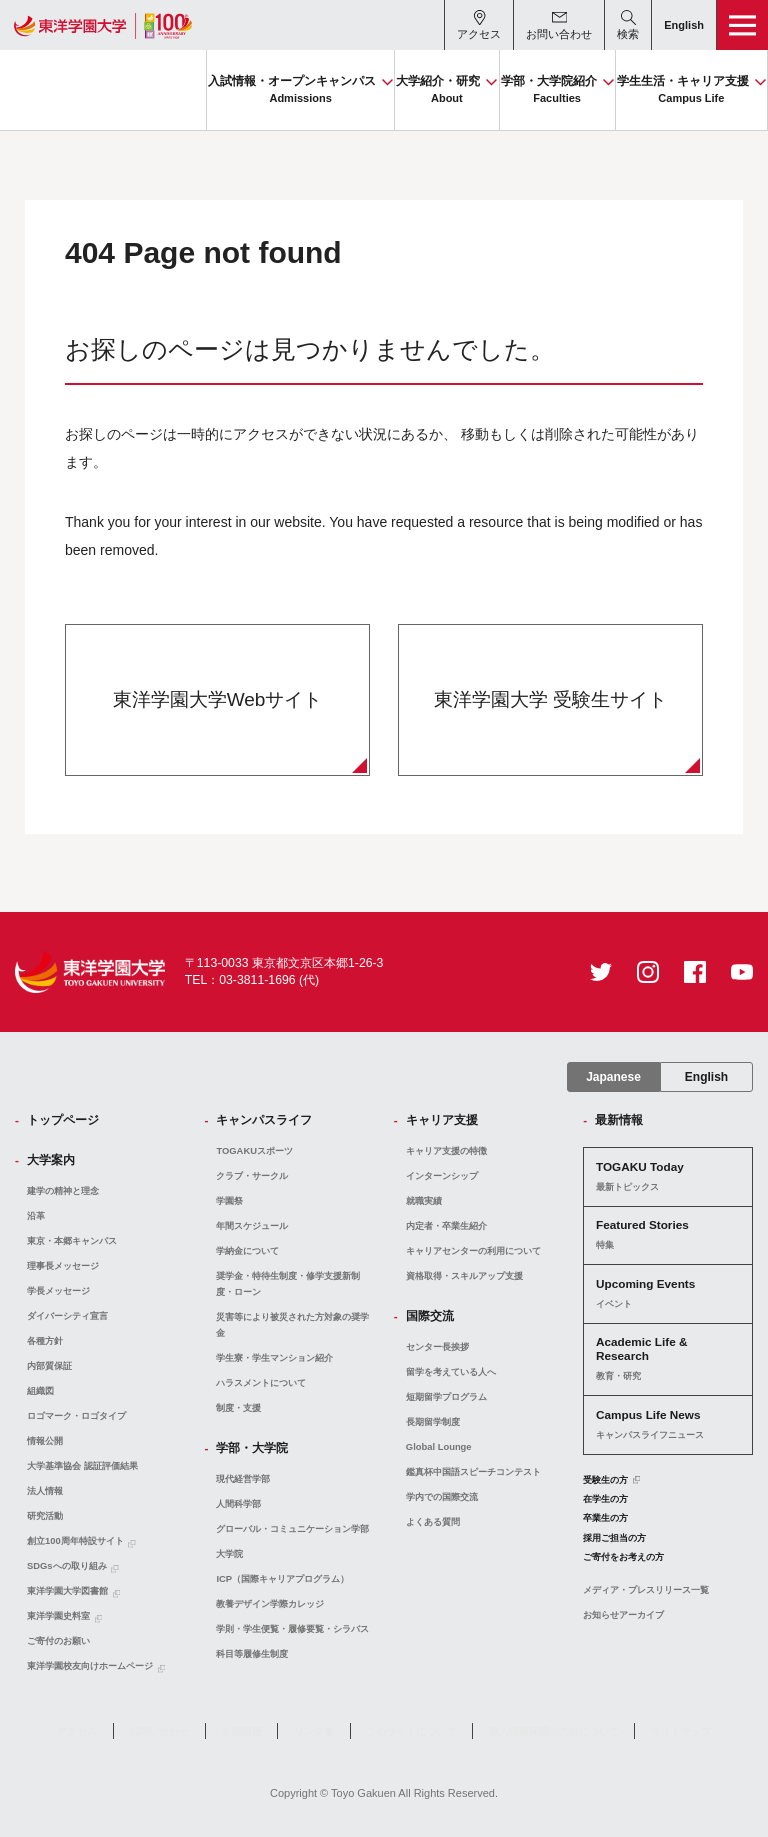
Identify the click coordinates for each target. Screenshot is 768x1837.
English (706, 1077)
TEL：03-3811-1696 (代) (252, 980)
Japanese (613, 1077)
